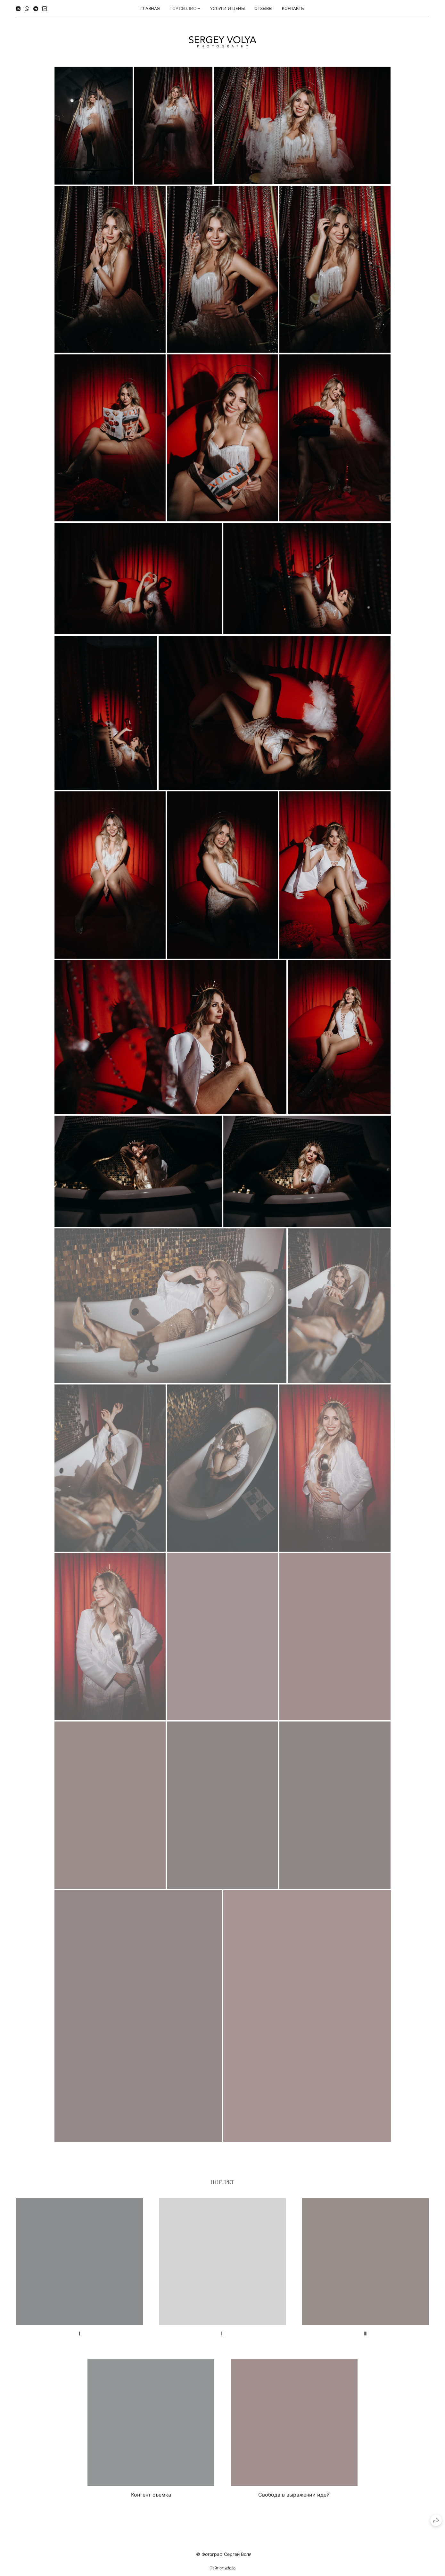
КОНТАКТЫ (293, 8)
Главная (150, 8)
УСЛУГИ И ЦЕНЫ (227, 8)
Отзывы (263, 8)
